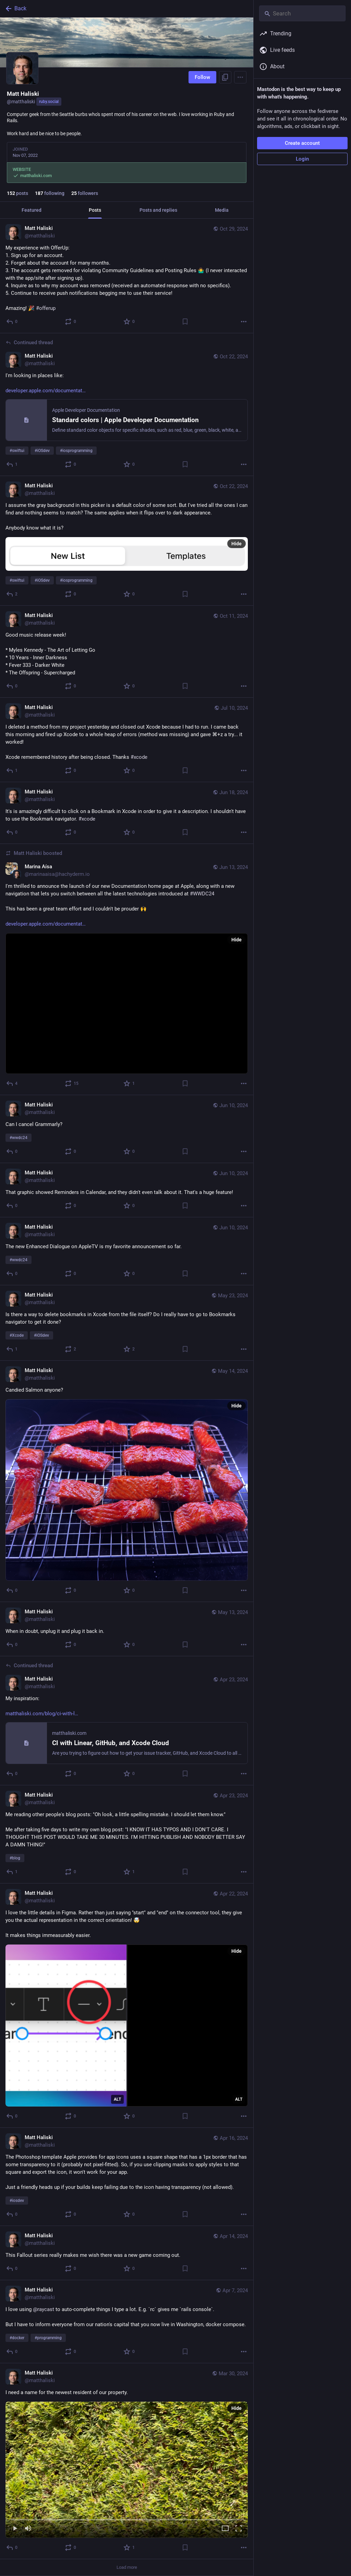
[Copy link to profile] (225, 77)
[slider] (127, 2518)
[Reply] (12, 321)
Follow (202, 77)
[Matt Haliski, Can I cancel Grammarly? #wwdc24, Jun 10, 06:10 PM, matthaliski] (126, 1129)
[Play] (15, 2528)
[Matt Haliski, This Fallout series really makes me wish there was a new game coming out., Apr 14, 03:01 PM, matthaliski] (126, 2253)
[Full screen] (238, 2528)
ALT (117, 2099)
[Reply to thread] (12, 464)
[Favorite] (129, 321)
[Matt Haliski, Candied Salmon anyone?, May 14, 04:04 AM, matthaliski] (126, 1481)
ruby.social (49, 101)
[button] (126, 2470)
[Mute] (28, 2528)
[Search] (302, 13)
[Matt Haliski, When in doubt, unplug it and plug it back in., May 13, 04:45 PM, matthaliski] (126, 1629)
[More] (244, 321)
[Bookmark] (185, 321)
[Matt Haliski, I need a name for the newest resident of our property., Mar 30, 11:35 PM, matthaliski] (126, 2461)
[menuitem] (126, 2470)
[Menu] (240, 77)
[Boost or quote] (70, 321)
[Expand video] (225, 2528)
